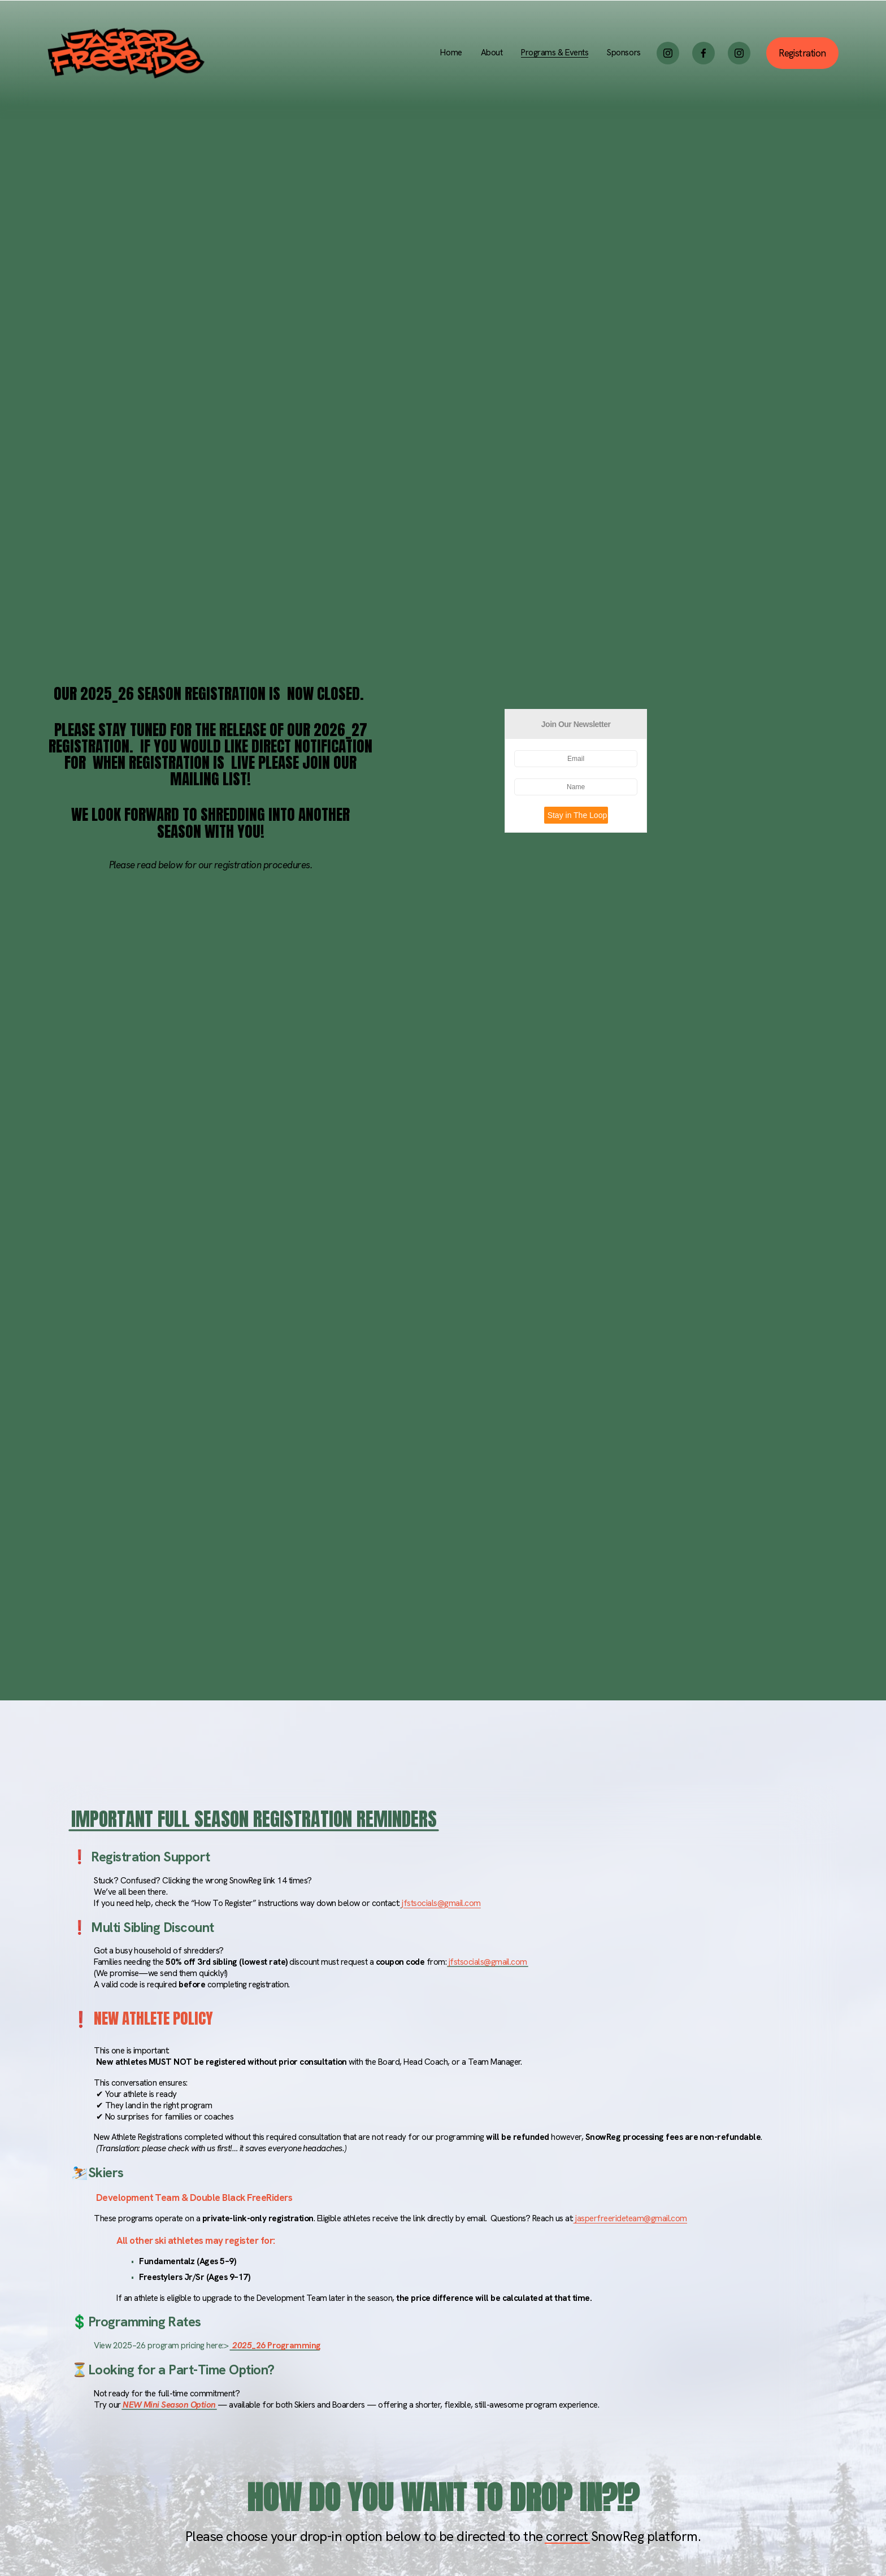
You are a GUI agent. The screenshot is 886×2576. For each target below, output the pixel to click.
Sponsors (623, 52)
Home (451, 52)
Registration (802, 53)
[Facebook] (703, 53)
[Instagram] (668, 53)
